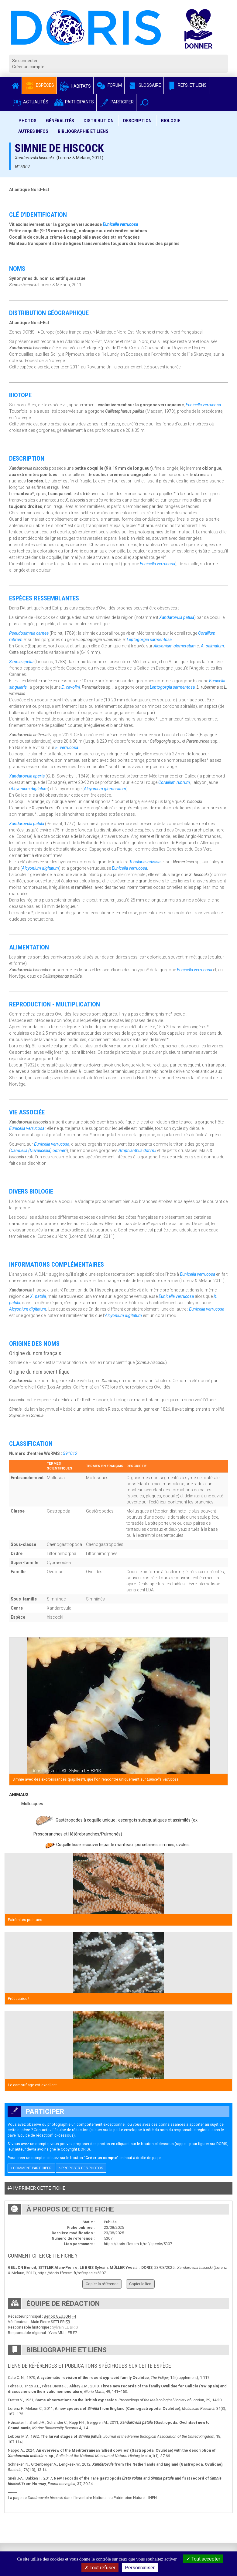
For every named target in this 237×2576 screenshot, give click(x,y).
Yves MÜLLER (60, 2332)
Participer (116, 101)
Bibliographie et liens (83, 131)
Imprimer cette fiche (36, 2188)
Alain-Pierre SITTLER (47, 2321)
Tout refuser (99, 2568)
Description (137, 120)
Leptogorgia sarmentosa (149, 639)
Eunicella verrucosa (120, 224)
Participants (73, 101)
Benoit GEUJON (57, 2316)
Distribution (99, 120)
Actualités (30, 101)
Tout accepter (203, 2559)
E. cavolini (70, 687)
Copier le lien (140, 2284)
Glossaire (144, 85)
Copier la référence (102, 2284)
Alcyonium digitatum (29, 788)
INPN (152, 2497)
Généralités (60, 120)
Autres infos (33, 131)
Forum (109, 85)
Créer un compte (28, 66)
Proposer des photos (81, 2168)
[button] (144, 102)
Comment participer (31, 2168)
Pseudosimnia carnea (29, 633)
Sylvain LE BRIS (65, 2327)
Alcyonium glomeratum (174, 645)
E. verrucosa (66, 747)
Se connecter (25, 60)
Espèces (39, 85)
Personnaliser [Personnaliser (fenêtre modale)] (140, 2568)
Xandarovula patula (176, 617)
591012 (70, 1453)
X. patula (38, 1296)
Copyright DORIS (75, 2149)
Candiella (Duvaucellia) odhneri (39, 1150)
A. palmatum (212, 645)
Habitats (75, 86)
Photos (27, 120)
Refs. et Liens (186, 85)
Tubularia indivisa (144, 861)
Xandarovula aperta (27, 776)
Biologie (170, 120)
